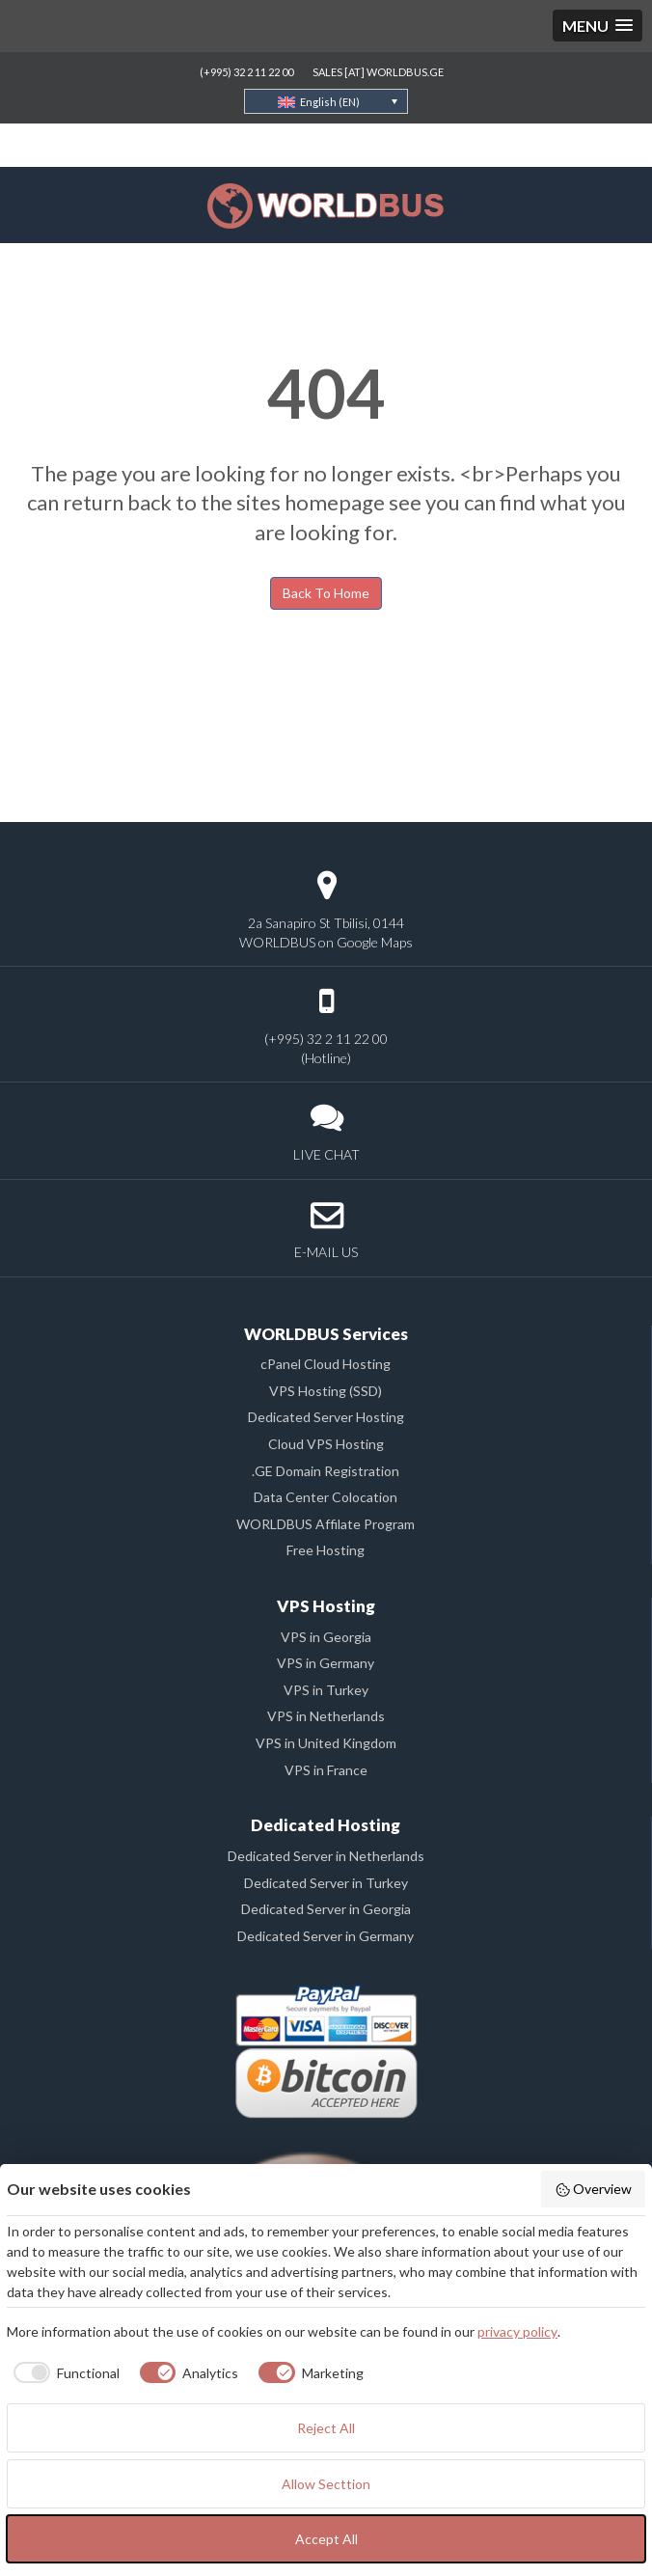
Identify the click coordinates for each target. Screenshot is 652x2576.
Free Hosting (325, 1550)
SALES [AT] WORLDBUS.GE (378, 72)
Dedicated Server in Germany (325, 1936)
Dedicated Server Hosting (326, 1417)
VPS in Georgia (326, 1637)
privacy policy (517, 2331)
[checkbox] (63, 2372)
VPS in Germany (325, 1663)
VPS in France (326, 1770)
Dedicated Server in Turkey (326, 1883)
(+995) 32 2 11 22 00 (246, 72)
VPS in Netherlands (326, 1716)
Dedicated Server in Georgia (326, 1909)
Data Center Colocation (325, 1497)
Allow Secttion (326, 2484)
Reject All (326, 2428)
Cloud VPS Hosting (326, 1444)
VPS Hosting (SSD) (325, 1391)
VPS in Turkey (326, 1690)
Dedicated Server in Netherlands (326, 1856)
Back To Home (326, 593)
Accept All (326, 2539)
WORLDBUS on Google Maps (326, 942)
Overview (594, 2189)
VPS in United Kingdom (326, 1743)
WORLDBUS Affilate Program (325, 1524)
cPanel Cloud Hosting (325, 1364)
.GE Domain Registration (325, 1471)
